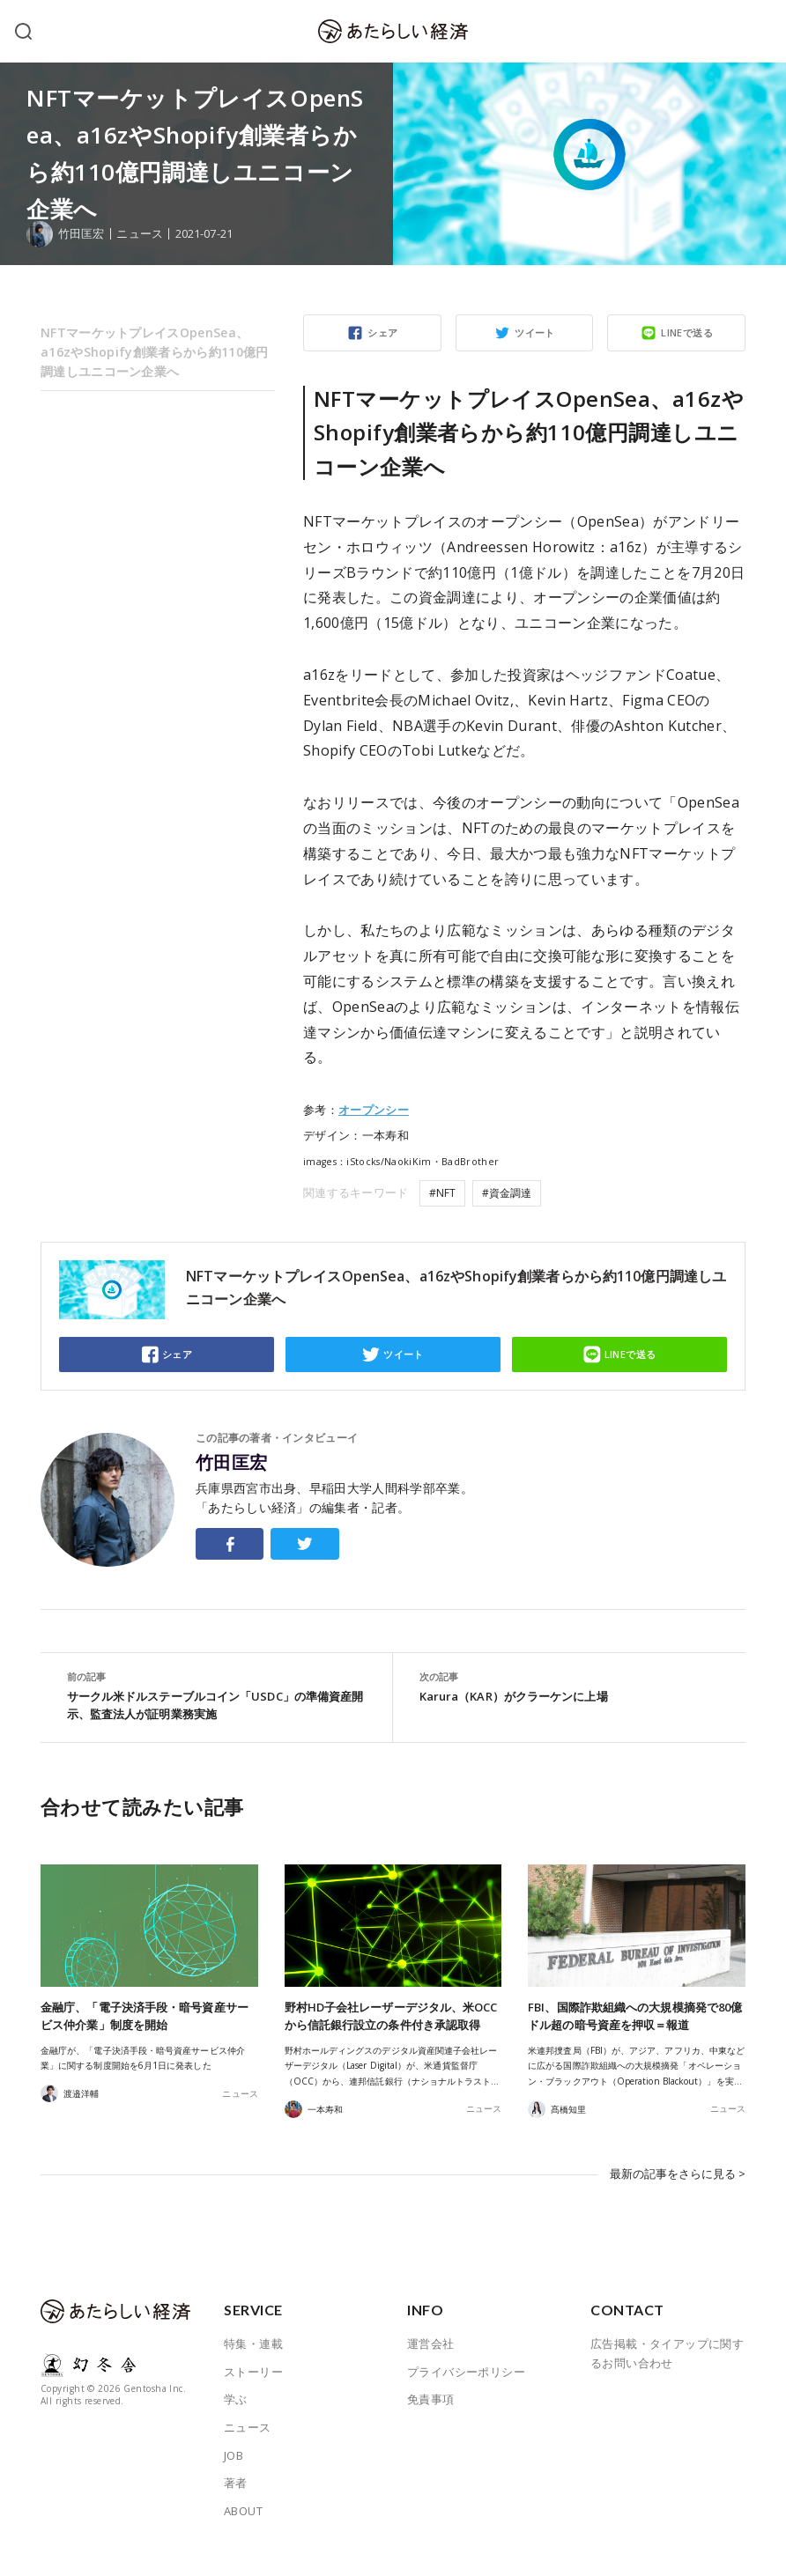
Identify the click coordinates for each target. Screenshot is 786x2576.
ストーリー (253, 2367)
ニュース (139, 234)
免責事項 (431, 2395)
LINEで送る (687, 332)
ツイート (535, 332)
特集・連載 (253, 2340)
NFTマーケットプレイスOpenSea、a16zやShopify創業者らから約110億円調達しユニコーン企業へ (154, 352)
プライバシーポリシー (466, 2367)
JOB (233, 2451)
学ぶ (236, 2395)
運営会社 (431, 2340)
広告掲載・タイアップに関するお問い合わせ (667, 2349)
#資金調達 (506, 1192)
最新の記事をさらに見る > (677, 2172)
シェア (382, 332)
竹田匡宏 (232, 1463)
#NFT (442, 1192)
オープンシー (373, 1110)
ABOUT (243, 2507)
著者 (236, 2479)
